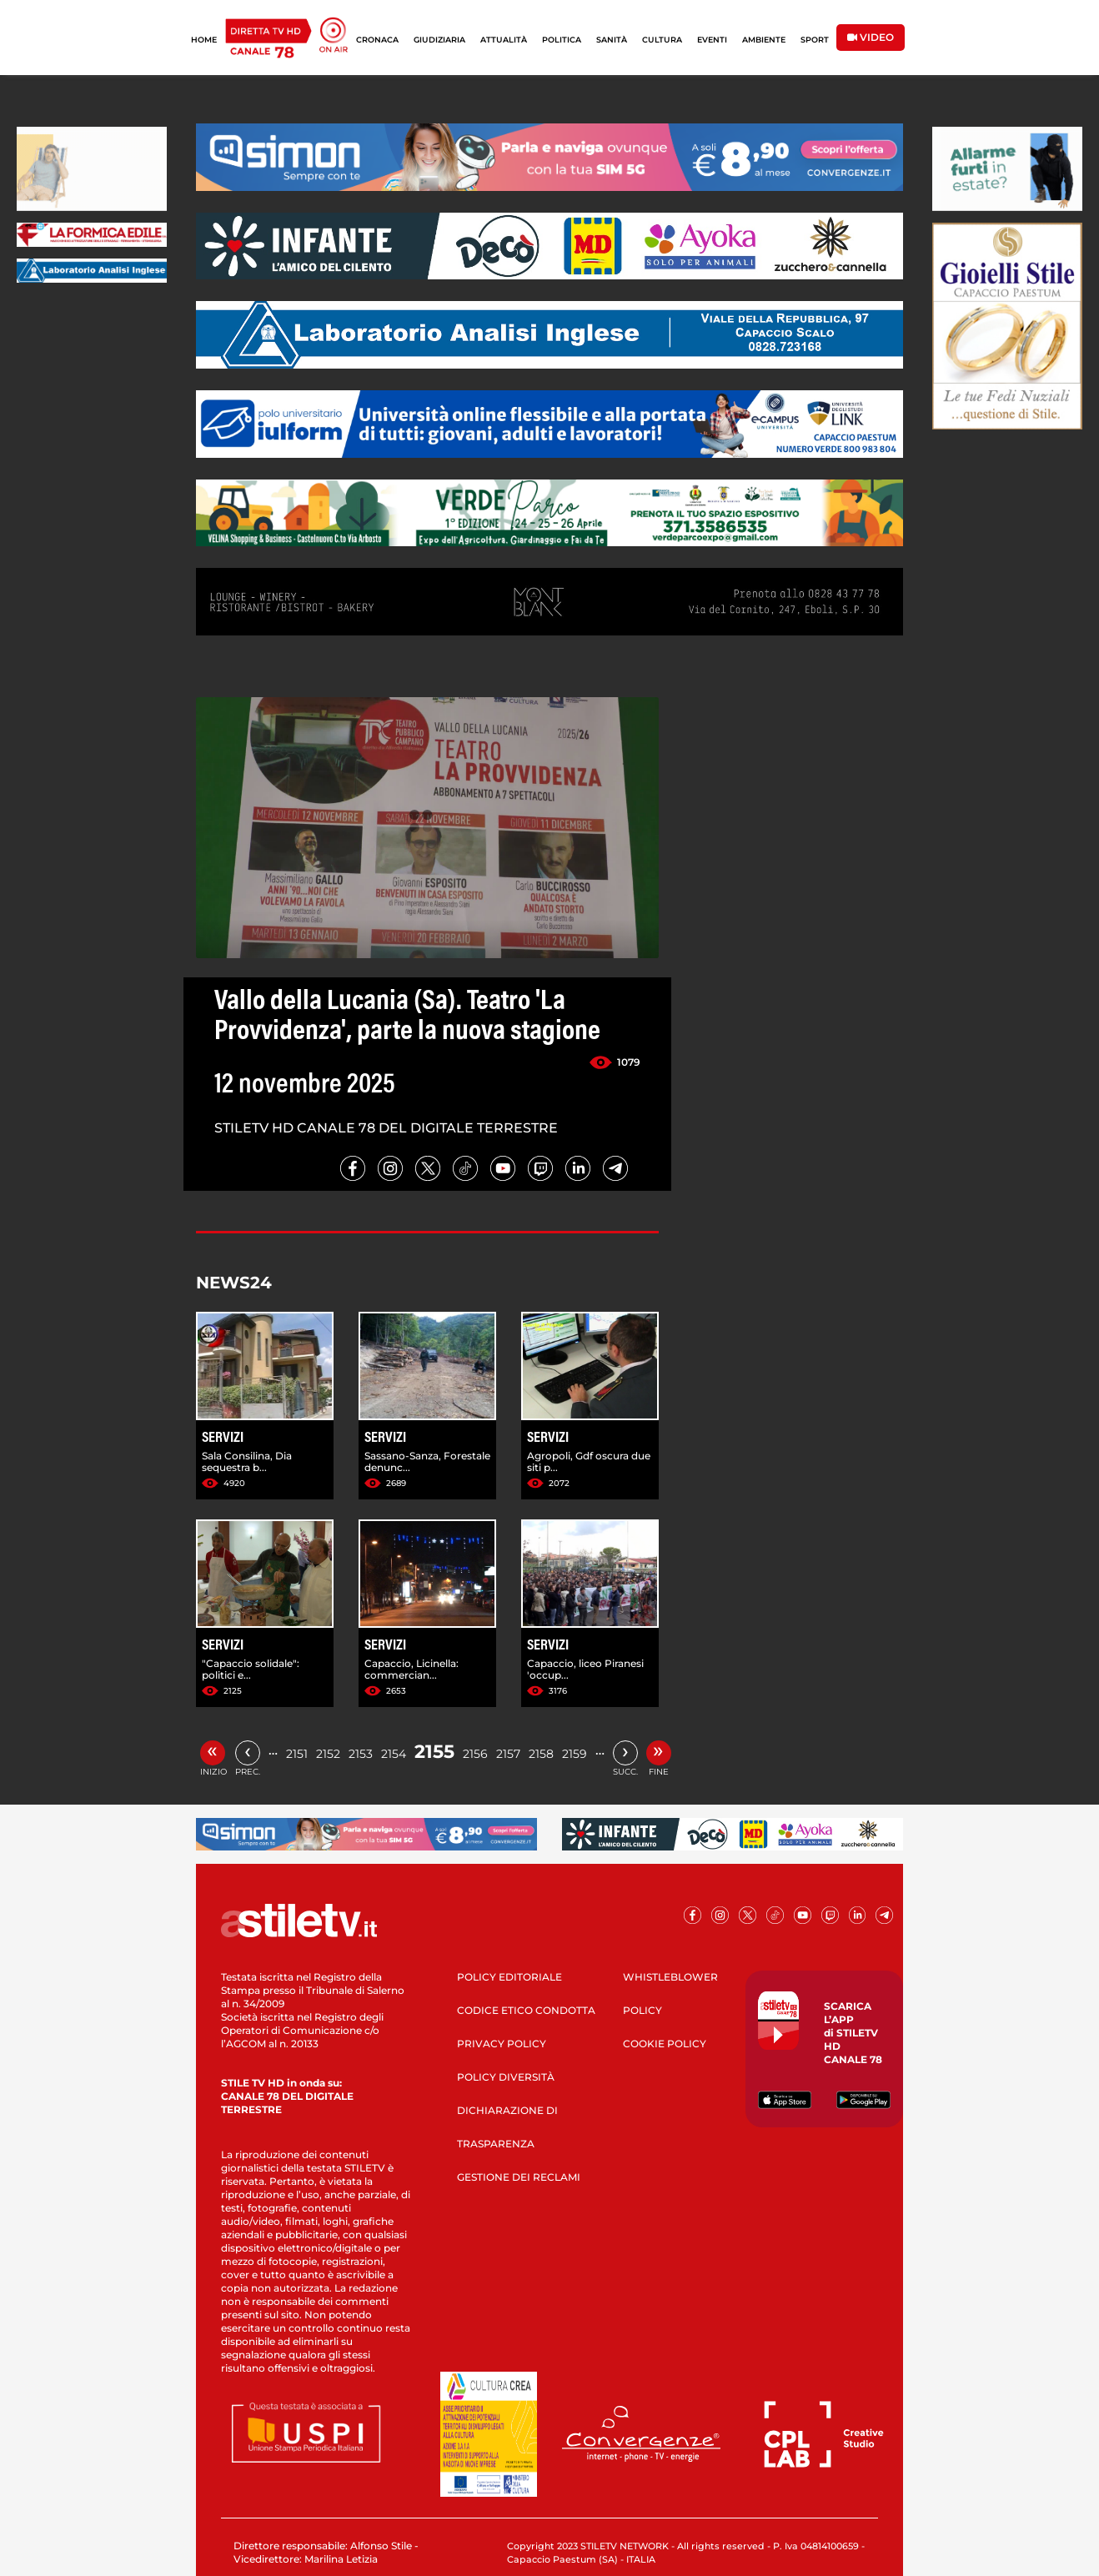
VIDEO (870, 37)
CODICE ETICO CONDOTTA (526, 2010)
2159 (574, 1753)
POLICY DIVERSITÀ (506, 2077)
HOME (204, 39)
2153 (361, 1753)
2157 (508, 1753)
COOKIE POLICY (664, 2043)
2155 (434, 1751)
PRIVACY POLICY (501, 2043)
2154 (393, 1753)
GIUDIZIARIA (439, 39)
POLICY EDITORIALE (509, 1977)
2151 (297, 1753)
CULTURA (662, 39)
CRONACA (377, 39)
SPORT (814, 39)
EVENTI (712, 39)
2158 (541, 1753)
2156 (475, 1753)
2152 (328, 1753)
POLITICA (561, 39)
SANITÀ (611, 39)
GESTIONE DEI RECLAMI (518, 2177)
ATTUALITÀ (503, 39)
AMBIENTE (763, 39)
